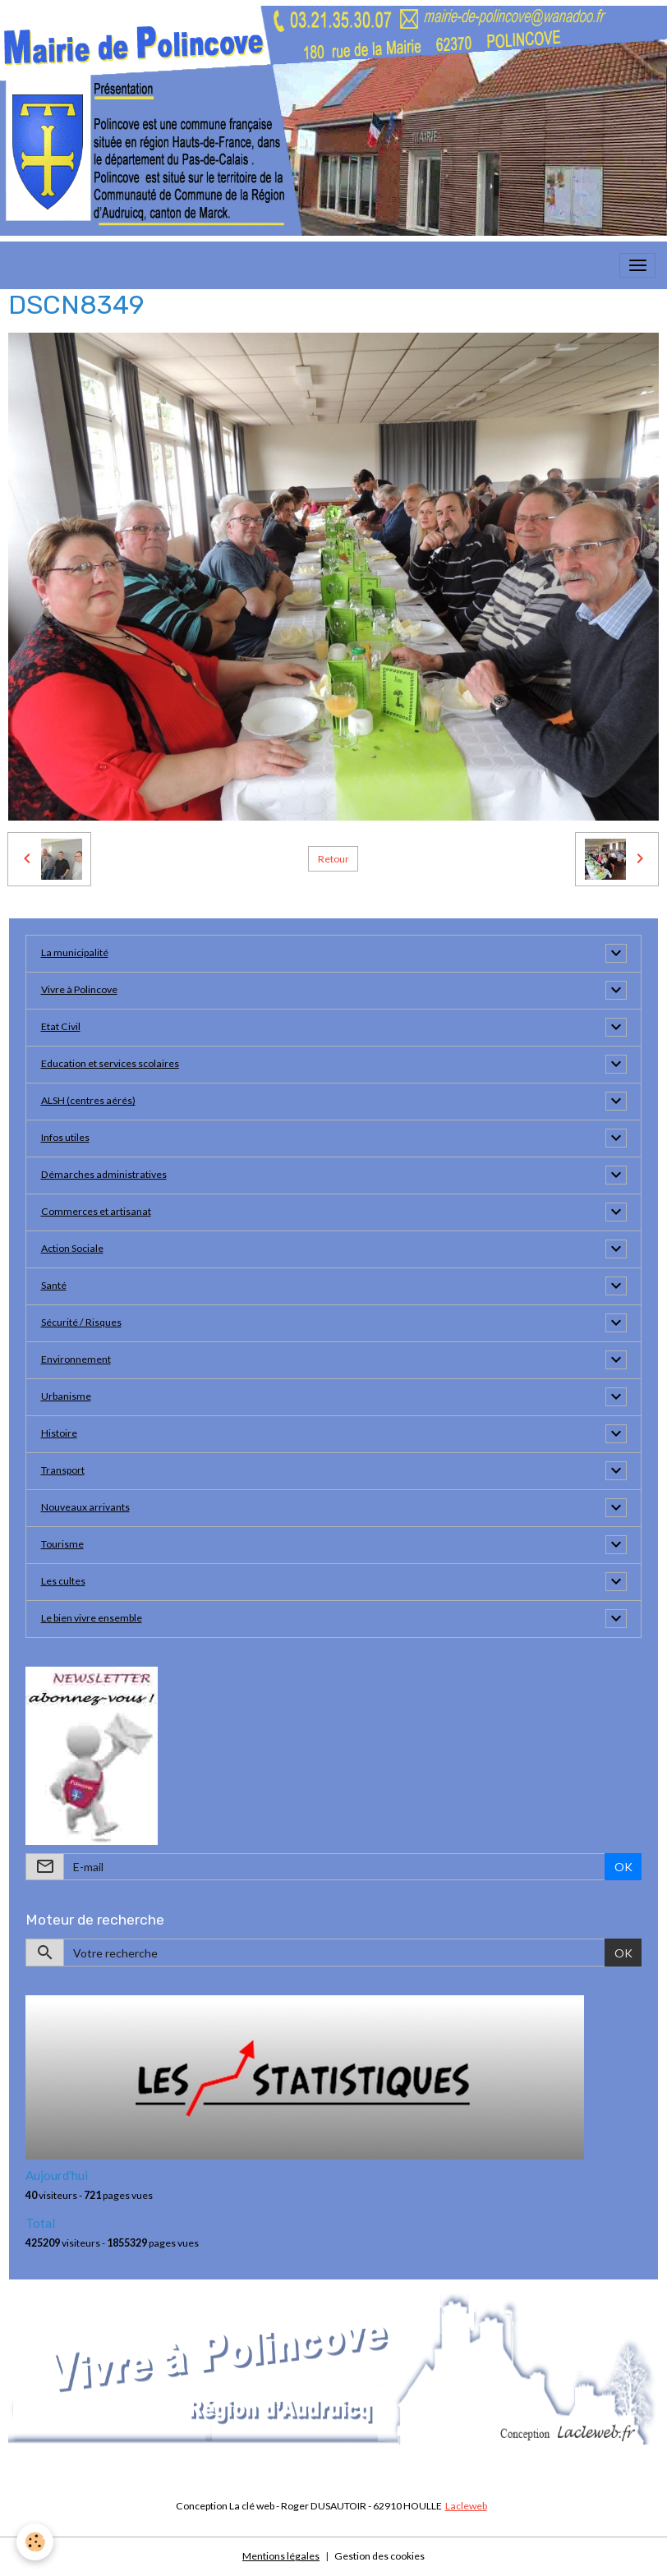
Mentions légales (281, 2556)
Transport (63, 1470)
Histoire (59, 1433)
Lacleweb (466, 2506)
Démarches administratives (104, 1174)
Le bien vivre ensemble (91, 1618)
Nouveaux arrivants (85, 1507)
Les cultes (63, 1581)
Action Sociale (72, 1248)
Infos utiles (65, 1137)
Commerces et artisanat (96, 1211)
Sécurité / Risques (81, 1322)
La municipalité (74, 952)
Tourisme (62, 1544)
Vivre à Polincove (79, 989)
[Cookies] (34, 2541)
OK (623, 1867)
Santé (54, 1285)
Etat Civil (60, 1026)
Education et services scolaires (110, 1063)
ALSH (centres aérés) (88, 1100)
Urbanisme (66, 1396)
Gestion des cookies (379, 2556)
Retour (333, 859)
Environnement (76, 1359)
